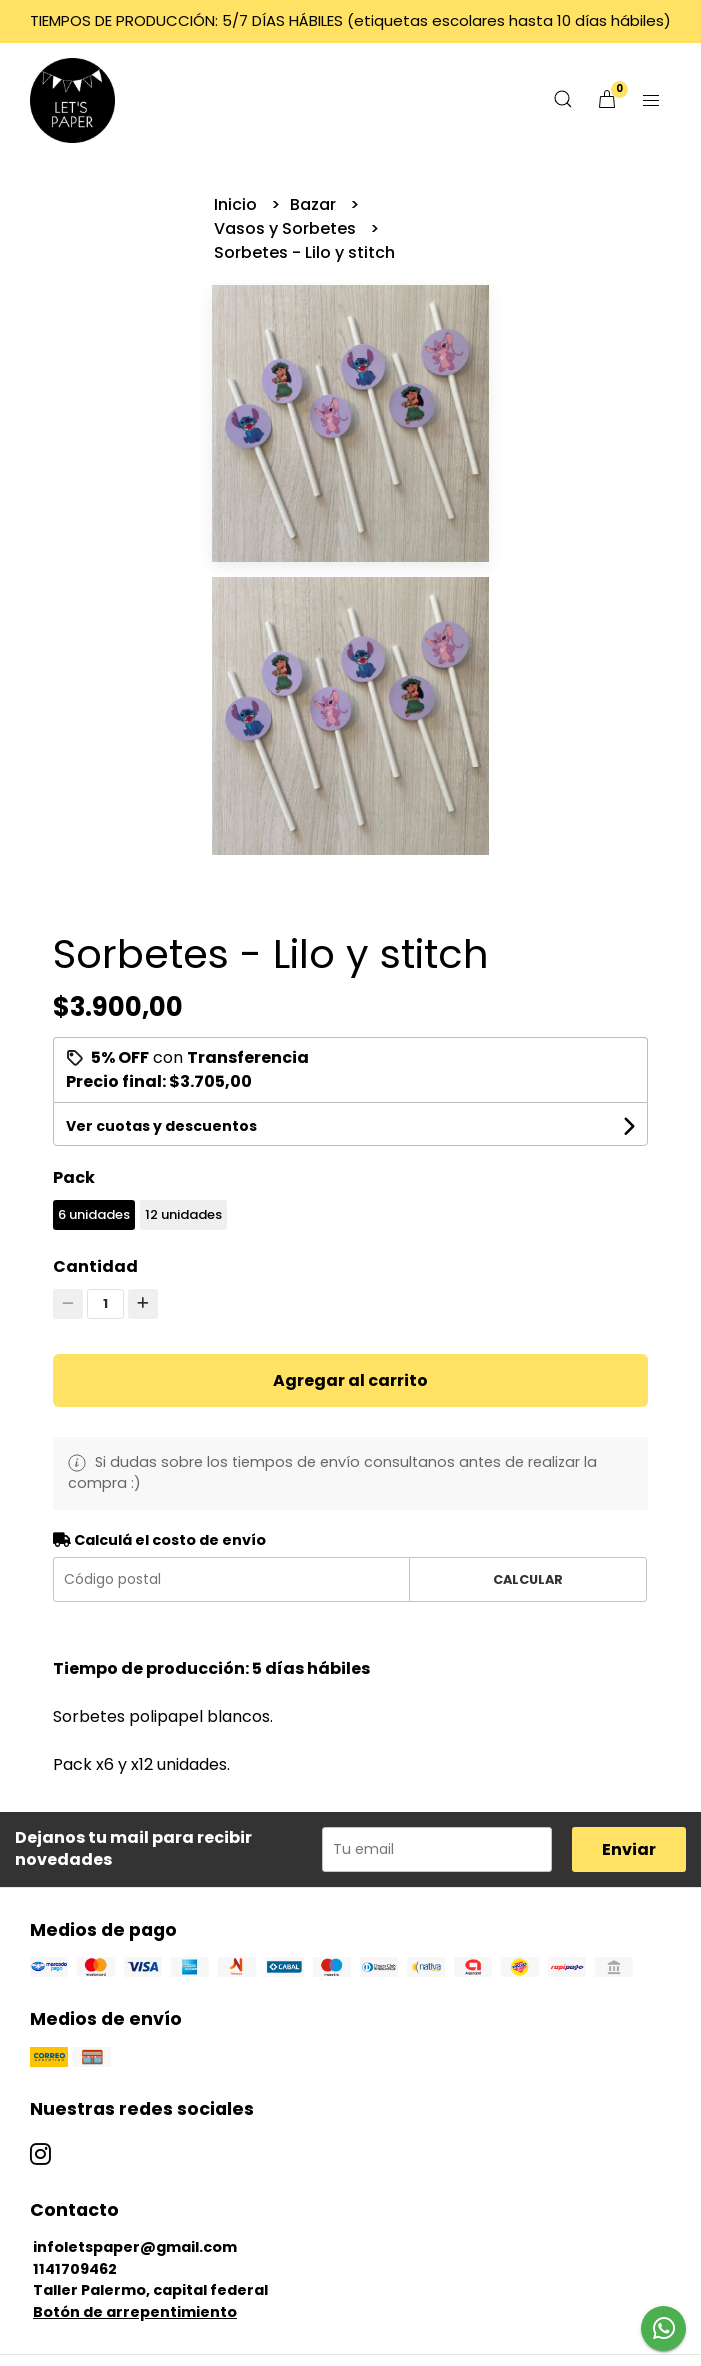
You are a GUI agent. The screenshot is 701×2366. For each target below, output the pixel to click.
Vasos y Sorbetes (287, 228)
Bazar (315, 204)
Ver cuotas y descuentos (161, 1126)
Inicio (237, 204)
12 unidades (183, 1214)
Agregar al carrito (350, 1380)
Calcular (528, 1579)
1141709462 (75, 2269)
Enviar (629, 1849)
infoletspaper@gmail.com (135, 2247)
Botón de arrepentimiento (135, 2312)
